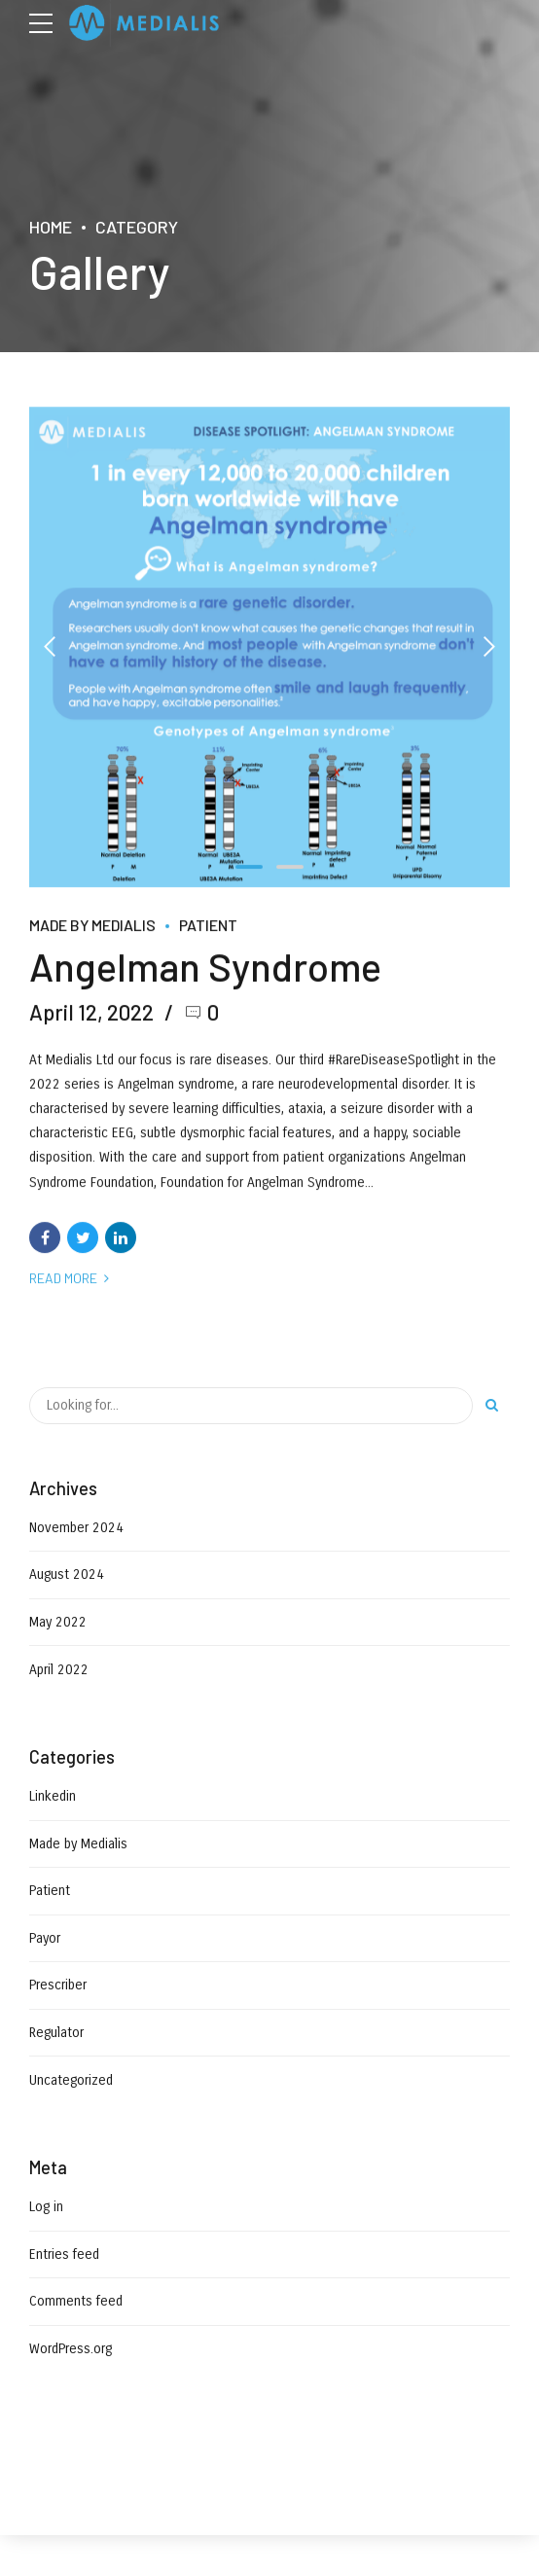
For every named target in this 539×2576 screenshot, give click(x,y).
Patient (208, 924)
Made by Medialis (92, 924)
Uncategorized (71, 2080)
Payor (44, 1938)
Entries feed (64, 2254)
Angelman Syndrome (205, 967)
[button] (50, 647)
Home (50, 226)
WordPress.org (70, 2349)
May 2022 (58, 1622)
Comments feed (76, 2301)
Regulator (56, 2032)
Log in (46, 2207)
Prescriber (58, 1985)
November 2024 (76, 1528)
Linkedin (52, 1796)
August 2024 (66, 1574)
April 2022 (59, 1670)
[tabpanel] (269, 647)
